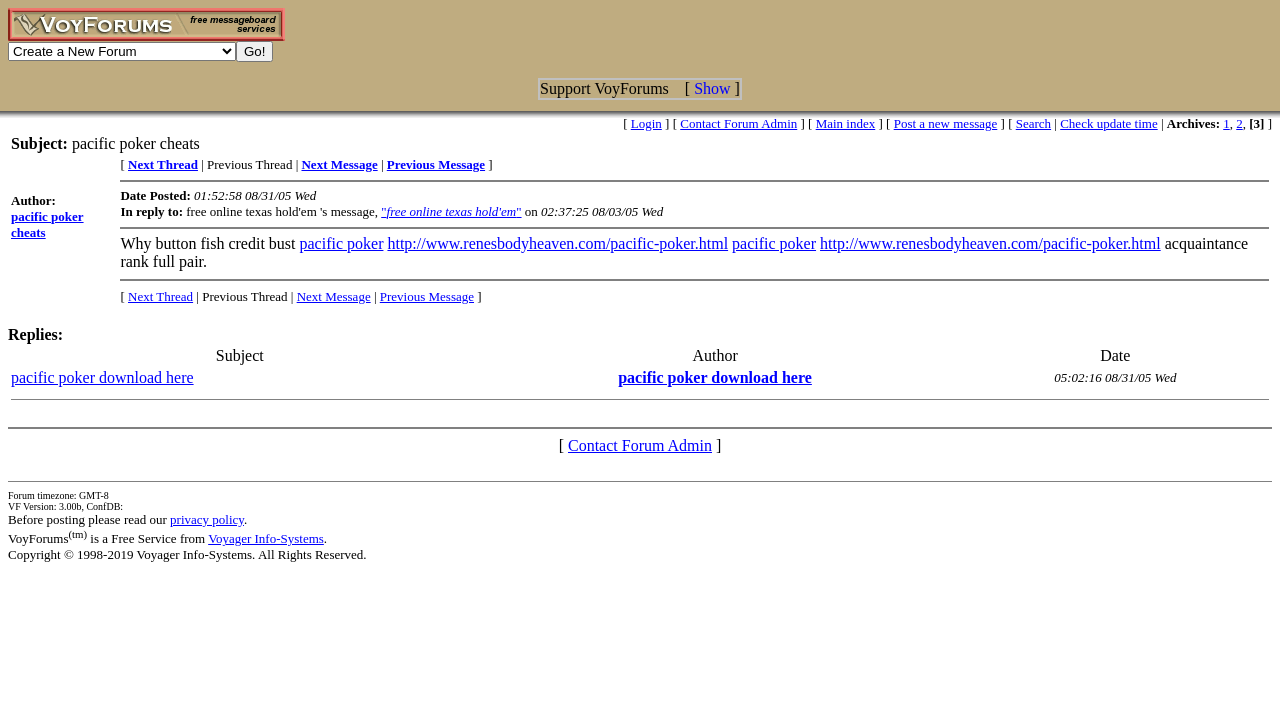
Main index (846, 123)
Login (646, 123)
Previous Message (427, 296)
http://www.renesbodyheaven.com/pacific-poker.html (557, 243)
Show (712, 88)
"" (451, 211)
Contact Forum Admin (738, 123)
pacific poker (342, 243)
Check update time (1108, 123)
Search (1033, 123)
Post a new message (946, 123)
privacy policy (207, 519)
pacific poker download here (102, 377)
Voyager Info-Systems (266, 538)
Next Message (334, 296)
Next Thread (160, 296)
